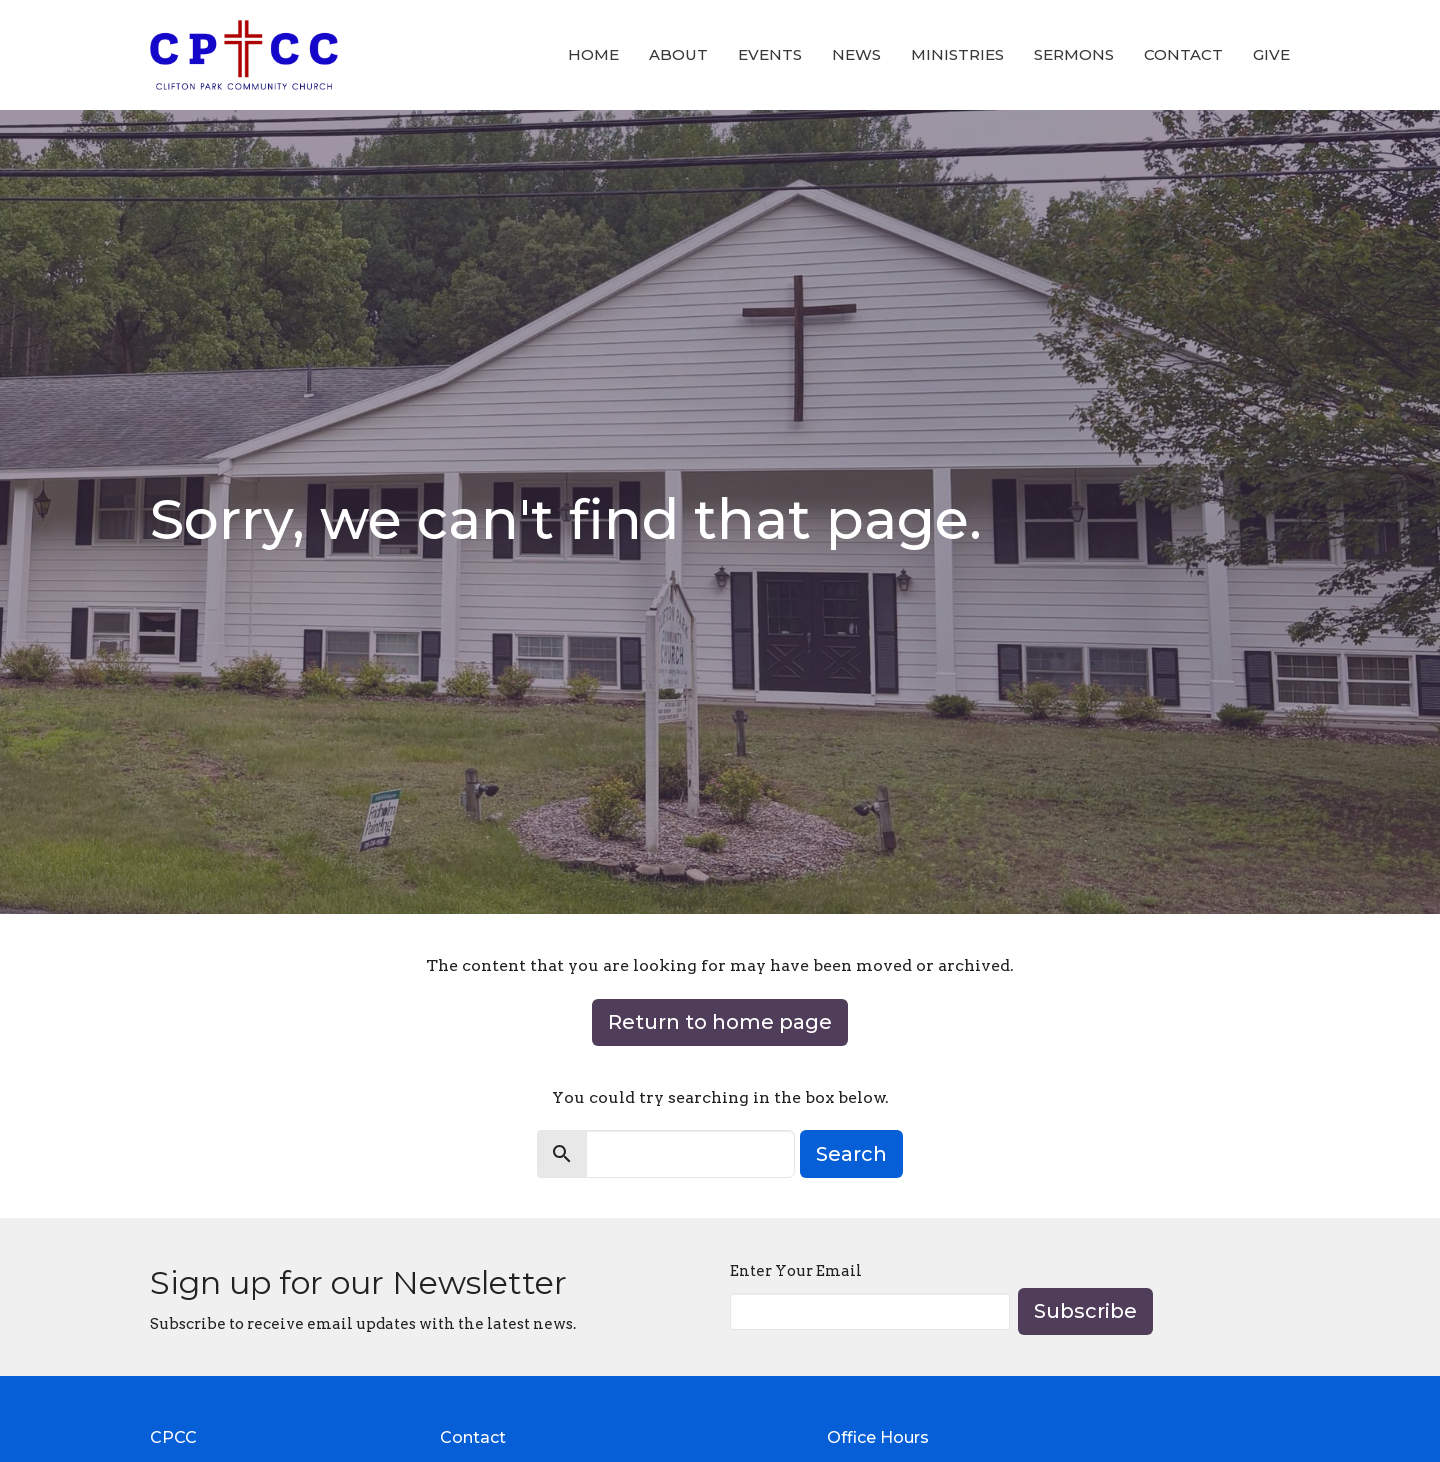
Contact (1183, 54)
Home (593, 54)
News (856, 54)
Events (770, 54)
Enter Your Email (796, 1271)
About (678, 54)
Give (1271, 54)
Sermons (1074, 54)
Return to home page (720, 1022)
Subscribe (1085, 1311)
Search (851, 1154)
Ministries (957, 54)
